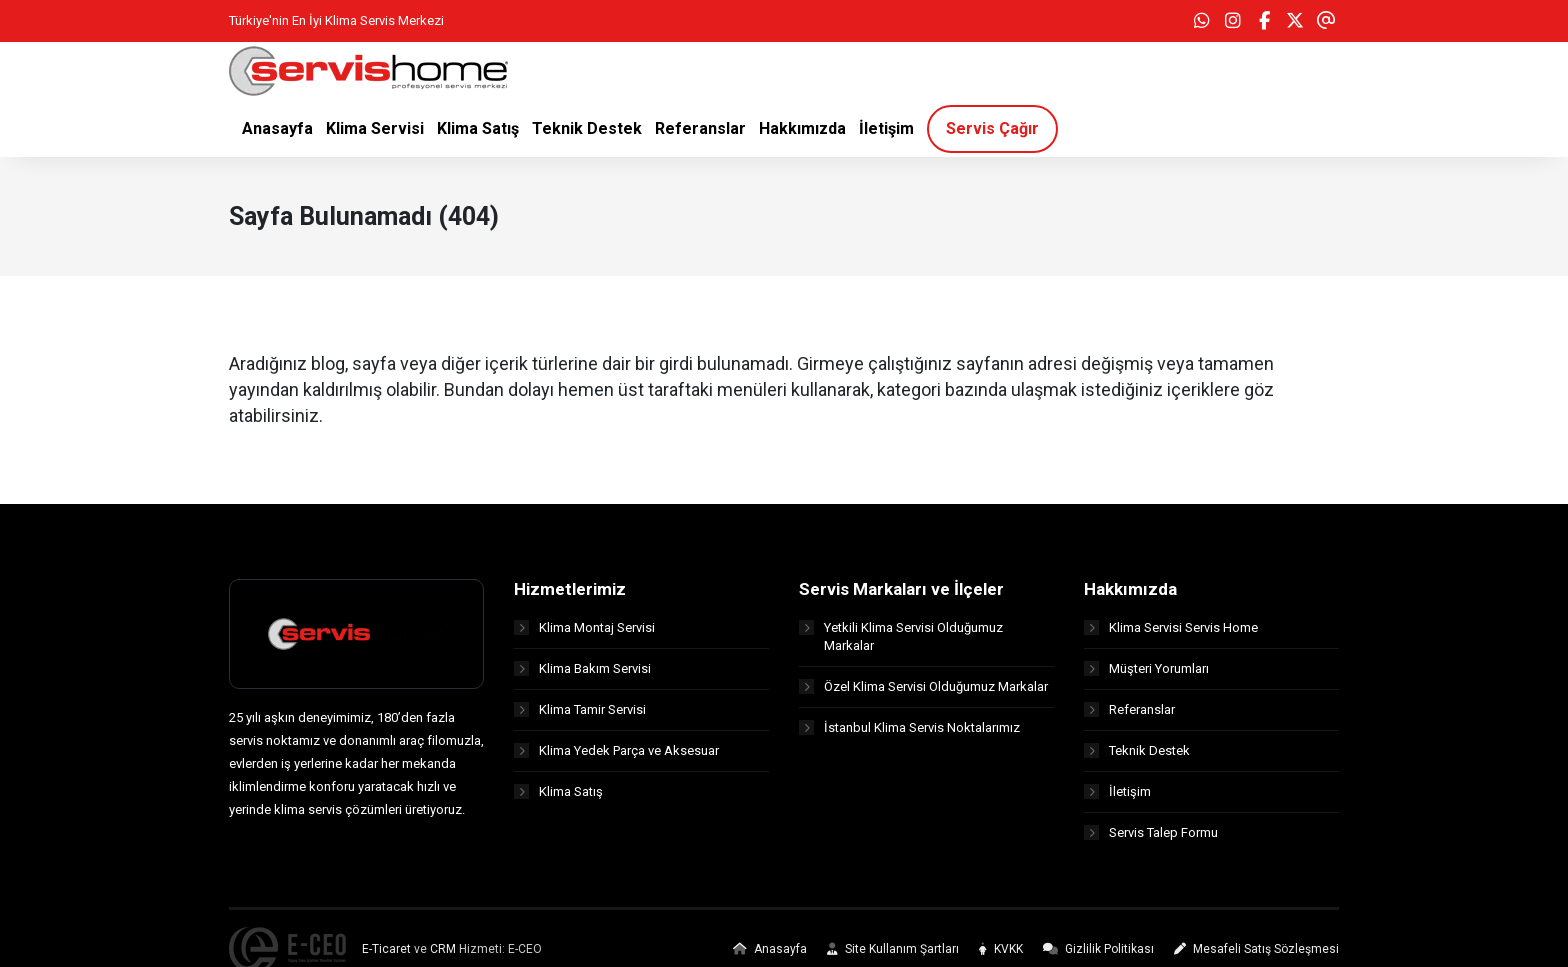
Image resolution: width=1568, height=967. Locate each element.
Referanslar (1129, 709)
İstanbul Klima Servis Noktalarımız (909, 727)
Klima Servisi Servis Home (1171, 627)
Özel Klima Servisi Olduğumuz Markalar (923, 686)
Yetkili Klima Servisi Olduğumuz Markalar (901, 636)
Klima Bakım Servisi (582, 668)
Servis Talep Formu (1151, 832)
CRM (443, 949)
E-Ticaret (386, 949)
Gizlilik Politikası (1098, 949)
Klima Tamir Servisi (580, 709)
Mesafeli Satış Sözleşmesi (1256, 949)
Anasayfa (770, 949)
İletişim (1117, 791)
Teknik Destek (1137, 750)
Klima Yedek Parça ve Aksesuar (616, 750)
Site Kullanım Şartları (893, 949)
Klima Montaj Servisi (584, 627)
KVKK (1001, 949)
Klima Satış (558, 791)
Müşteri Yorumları (1146, 668)
